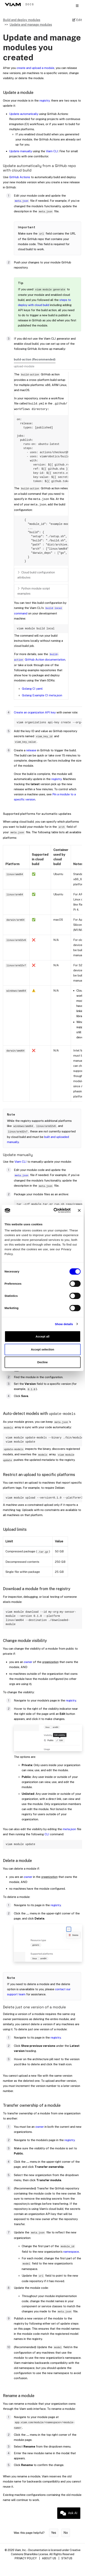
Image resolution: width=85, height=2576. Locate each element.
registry (44, 100)
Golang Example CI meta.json (42, 705)
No (66, 2547)
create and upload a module (35, 68)
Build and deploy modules (21, 20)
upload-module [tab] (24, 366)
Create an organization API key (35, 722)
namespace (71, 2266)
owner (28, 1676)
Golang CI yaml (32, 698)
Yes (53, 2547)
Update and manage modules (31, 25)
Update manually (20, 151)
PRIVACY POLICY (25, 2573)
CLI (47, 1848)
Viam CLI (52, 151)
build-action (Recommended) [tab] (34, 359)
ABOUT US (49, 2573)
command (60, 1317)
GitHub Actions (19, 177)
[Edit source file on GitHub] (77, 20)
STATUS (66, 2573)
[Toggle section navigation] (77, 5)
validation (17, 1304)
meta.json (69, 1843)
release (31, 761)
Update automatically (23, 114)
